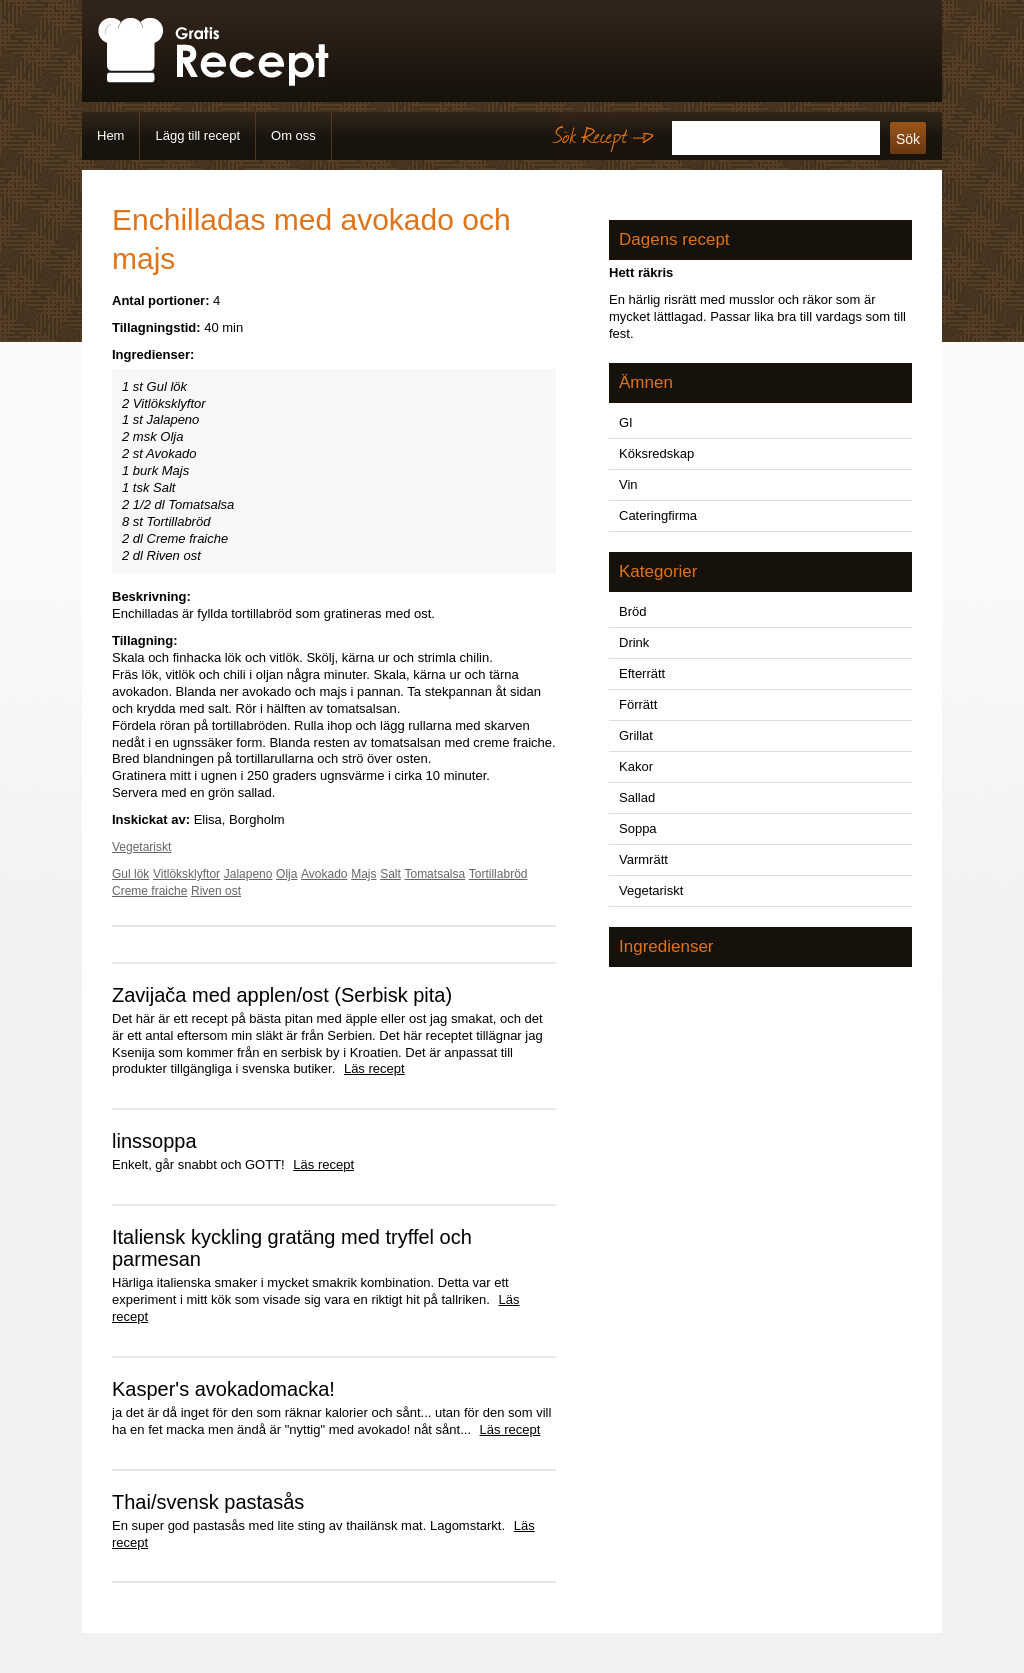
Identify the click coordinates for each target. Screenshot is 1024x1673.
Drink (634, 642)
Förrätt (638, 704)
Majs (363, 874)
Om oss (293, 135)
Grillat (636, 735)
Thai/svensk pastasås (208, 1502)
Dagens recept (674, 239)
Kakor (636, 766)
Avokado (324, 874)
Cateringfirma (658, 515)
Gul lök (130, 874)
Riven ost (216, 891)
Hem (110, 135)
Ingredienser (666, 946)
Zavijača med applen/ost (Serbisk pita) (282, 995)
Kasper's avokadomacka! (223, 1389)
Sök (908, 139)
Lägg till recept (197, 135)
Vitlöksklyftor (186, 874)
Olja (286, 874)
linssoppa (154, 1141)
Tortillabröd (498, 874)
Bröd (632, 611)
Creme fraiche (149, 891)
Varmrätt (643, 859)
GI (626, 422)
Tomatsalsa (434, 874)
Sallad (637, 797)
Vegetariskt (141, 847)
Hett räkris (641, 272)
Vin (628, 484)
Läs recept (374, 1068)
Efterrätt (642, 673)
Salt (390, 874)
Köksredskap (656, 453)
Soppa (638, 828)
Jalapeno (248, 874)
